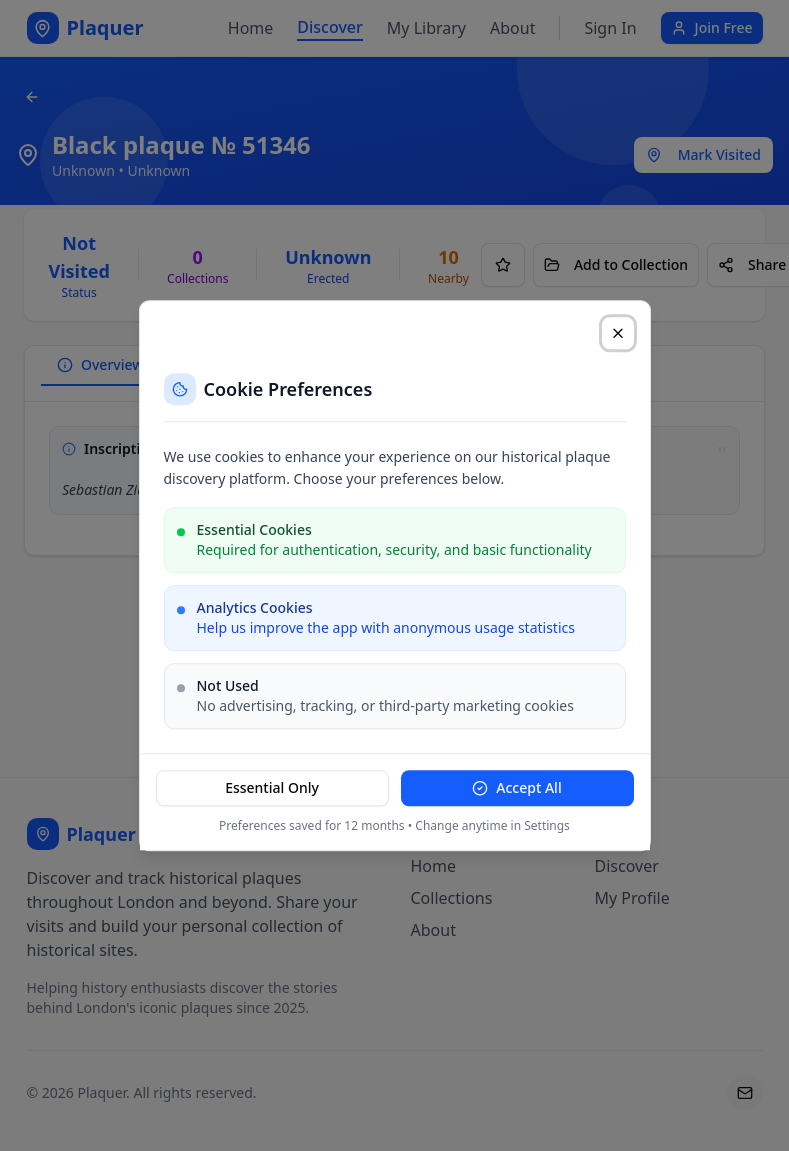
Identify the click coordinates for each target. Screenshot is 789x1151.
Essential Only (272, 787)
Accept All (516, 787)
